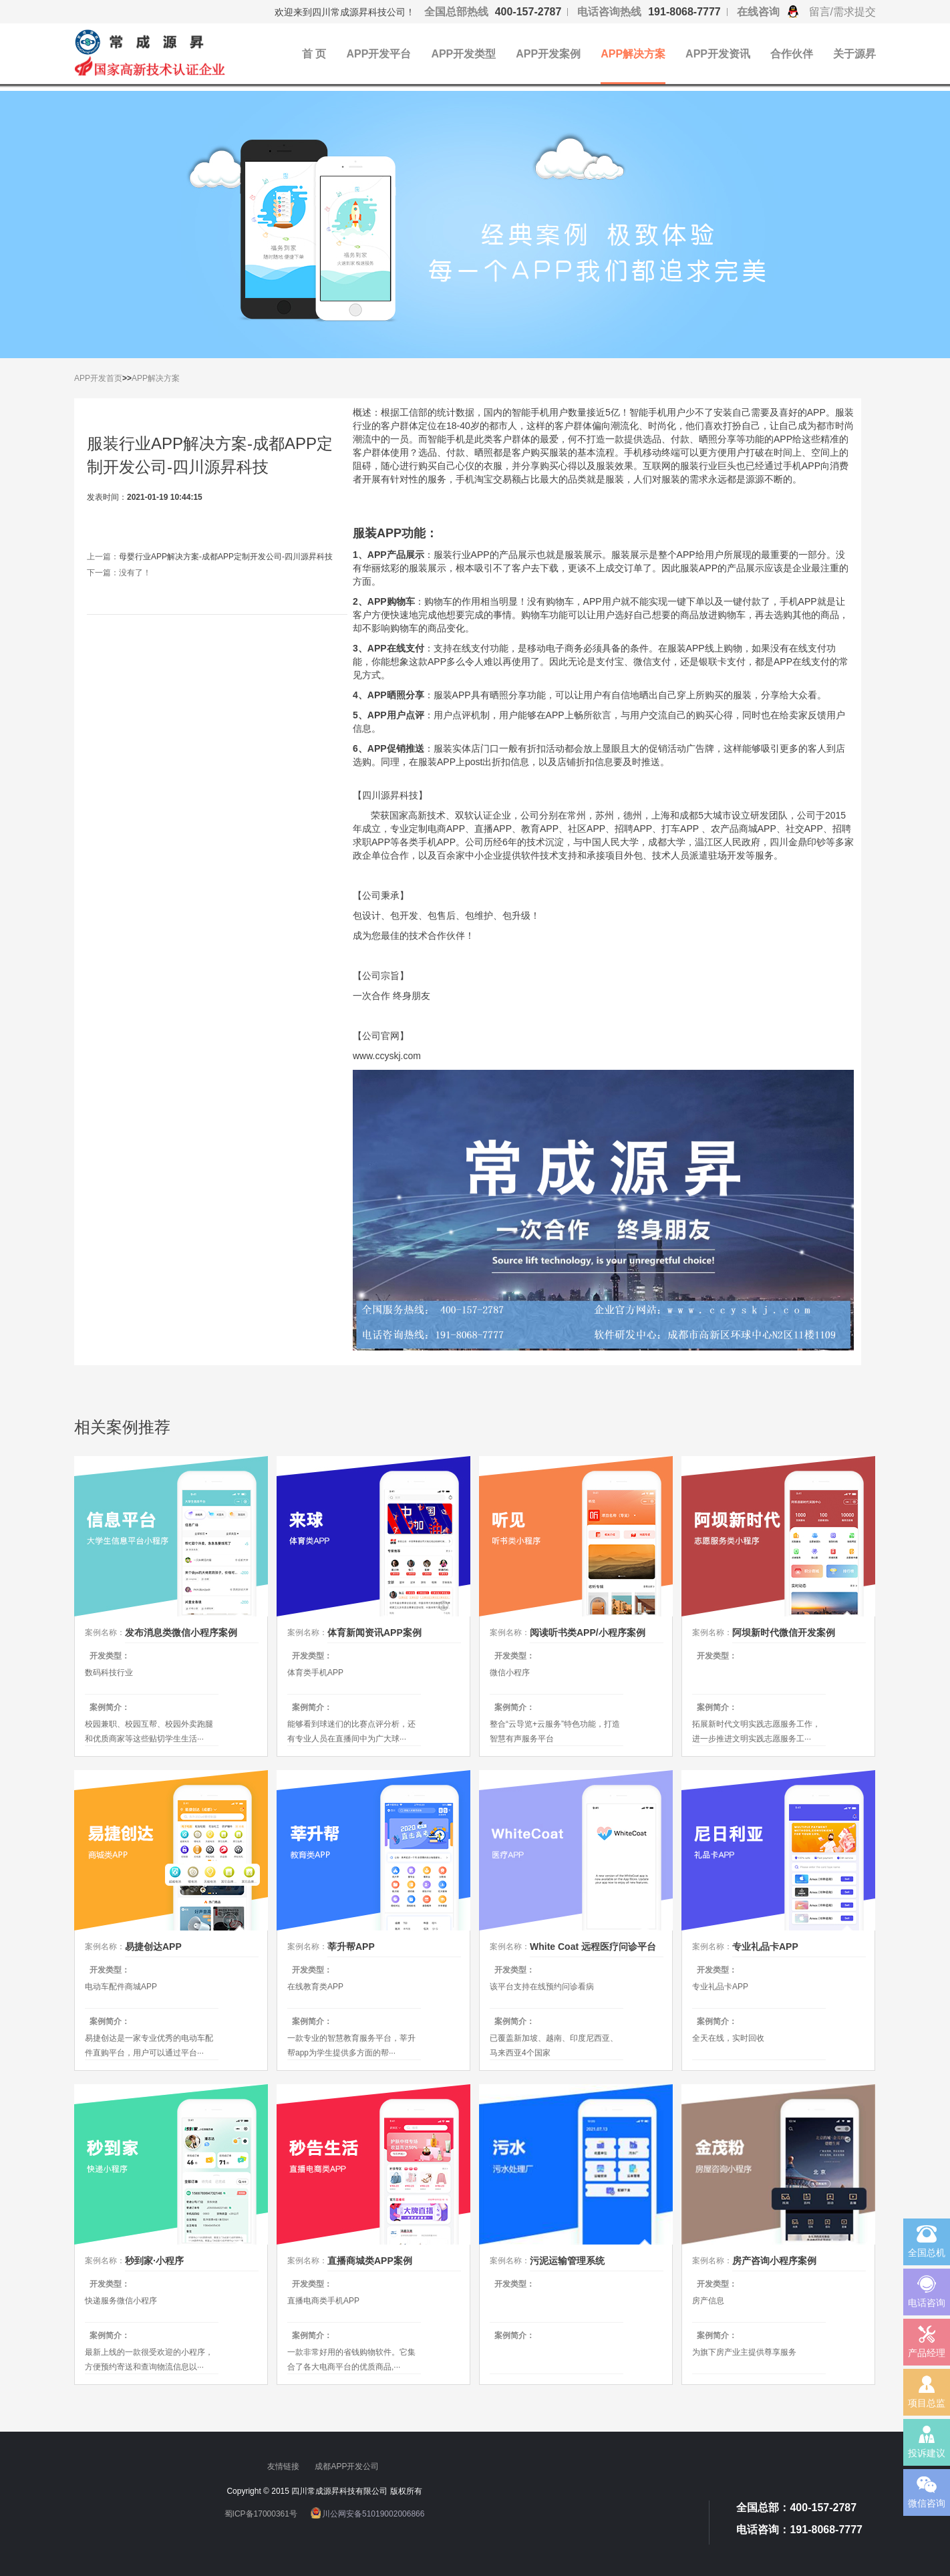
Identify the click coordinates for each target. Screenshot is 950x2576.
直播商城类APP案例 (369, 2260)
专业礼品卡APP (765, 1946)
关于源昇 (854, 53)
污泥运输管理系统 (567, 2260)
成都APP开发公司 (348, 2466)
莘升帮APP (351, 1946)
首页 (114, 378)
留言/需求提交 (842, 11)
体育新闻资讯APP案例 (374, 1632)
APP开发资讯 (717, 53)
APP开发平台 (378, 53)
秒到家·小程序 (154, 2260)
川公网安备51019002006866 (373, 2514)
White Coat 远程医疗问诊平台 (593, 1946)
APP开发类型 (463, 53)
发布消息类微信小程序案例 (181, 1632)
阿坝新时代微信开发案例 (783, 1632)
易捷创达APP (153, 1946)
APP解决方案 (633, 53)
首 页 (314, 53)
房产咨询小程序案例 (774, 2260)
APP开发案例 (548, 53)
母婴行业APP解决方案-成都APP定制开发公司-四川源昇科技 (226, 556)
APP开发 (90, 378)
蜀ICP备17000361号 (260, 2514)
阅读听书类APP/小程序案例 (587, 1632)
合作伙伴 (791, 53)
